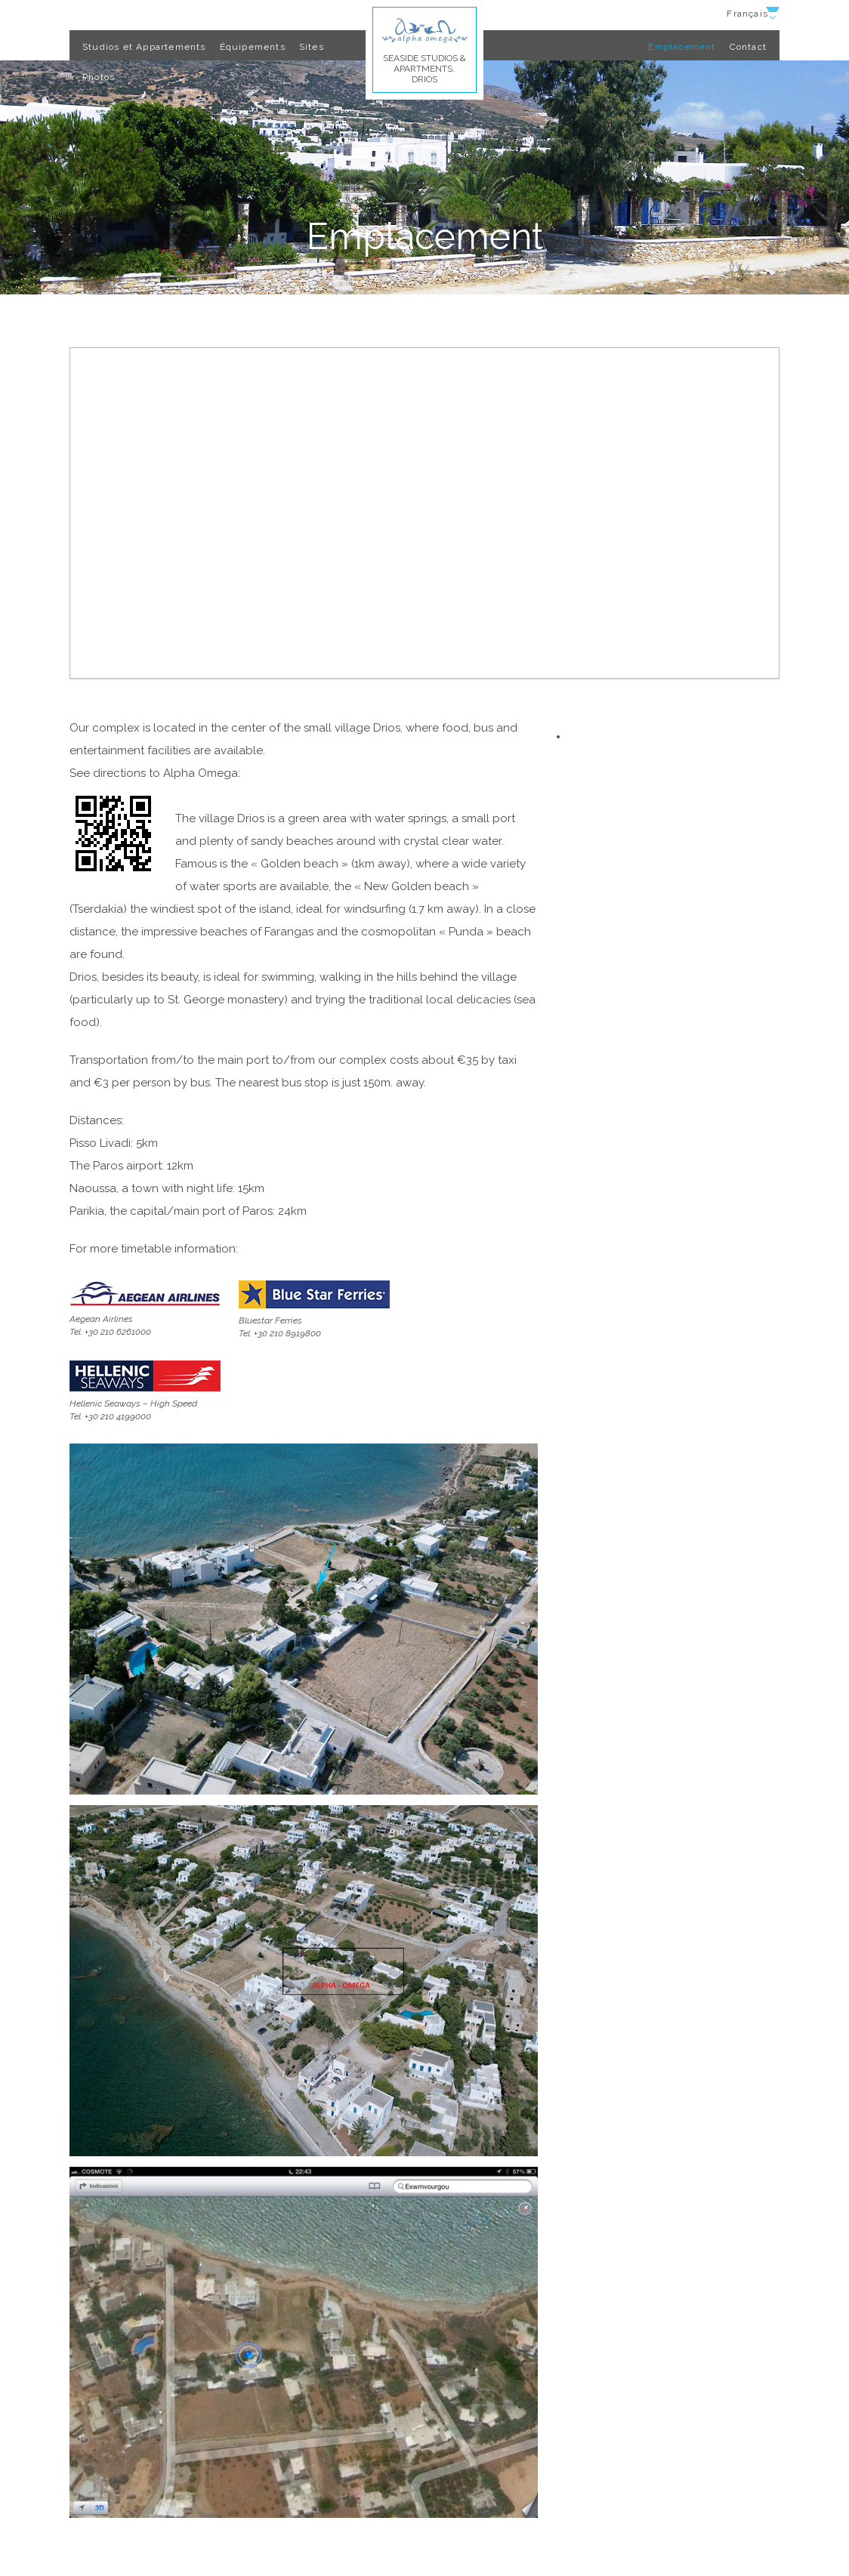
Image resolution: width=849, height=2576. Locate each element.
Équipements (253, 47)
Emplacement (681, 47)
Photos (98, 77)
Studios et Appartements (144, 47)
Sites (311, 47)
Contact (748, 47)
